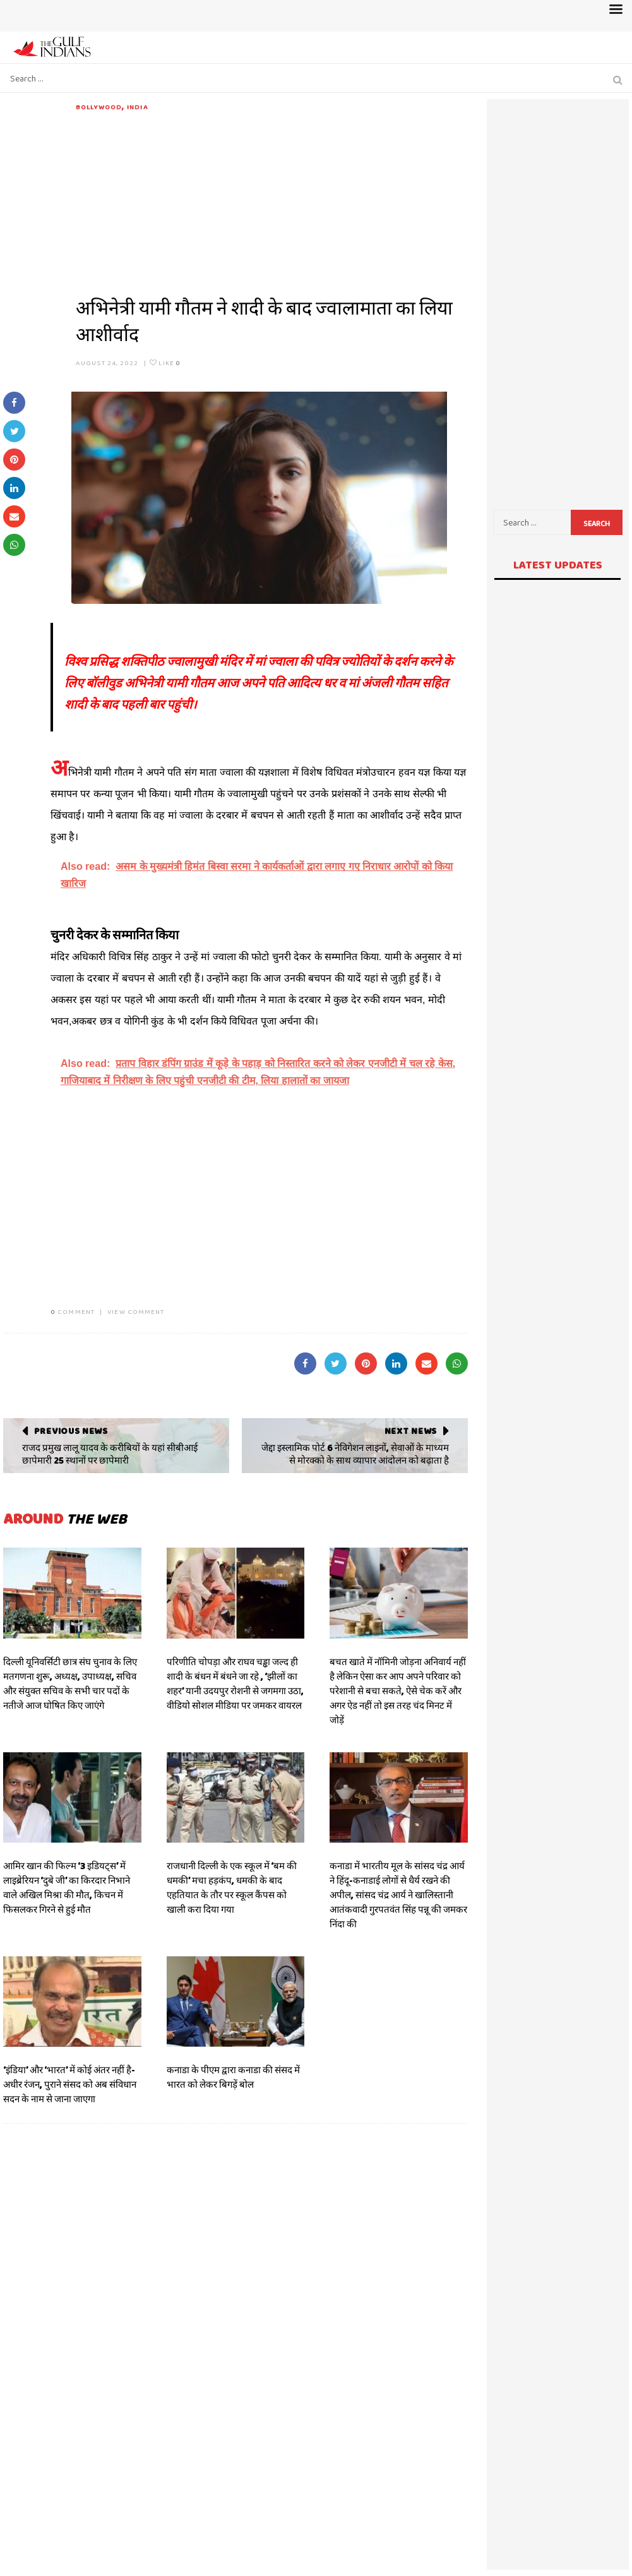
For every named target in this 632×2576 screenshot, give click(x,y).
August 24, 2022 (107, 363)
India (137, 107)
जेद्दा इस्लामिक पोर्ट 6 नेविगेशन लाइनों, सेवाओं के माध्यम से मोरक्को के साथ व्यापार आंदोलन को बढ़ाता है (355, 1454)
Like (165, 363)
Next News (411, 1430)
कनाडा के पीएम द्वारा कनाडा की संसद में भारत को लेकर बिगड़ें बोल (233, 2077)
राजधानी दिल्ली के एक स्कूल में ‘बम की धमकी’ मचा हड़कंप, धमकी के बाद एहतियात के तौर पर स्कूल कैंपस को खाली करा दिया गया (232, 1888)
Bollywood (99, 107)
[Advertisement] (272, 200)
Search (596, 523)
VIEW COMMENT (135, 1311)
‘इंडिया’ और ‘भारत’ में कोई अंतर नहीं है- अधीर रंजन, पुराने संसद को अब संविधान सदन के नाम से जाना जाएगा (69, 2084)
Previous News (71, 1430)
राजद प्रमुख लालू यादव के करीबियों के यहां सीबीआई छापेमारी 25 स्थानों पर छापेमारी (110, 1454)
